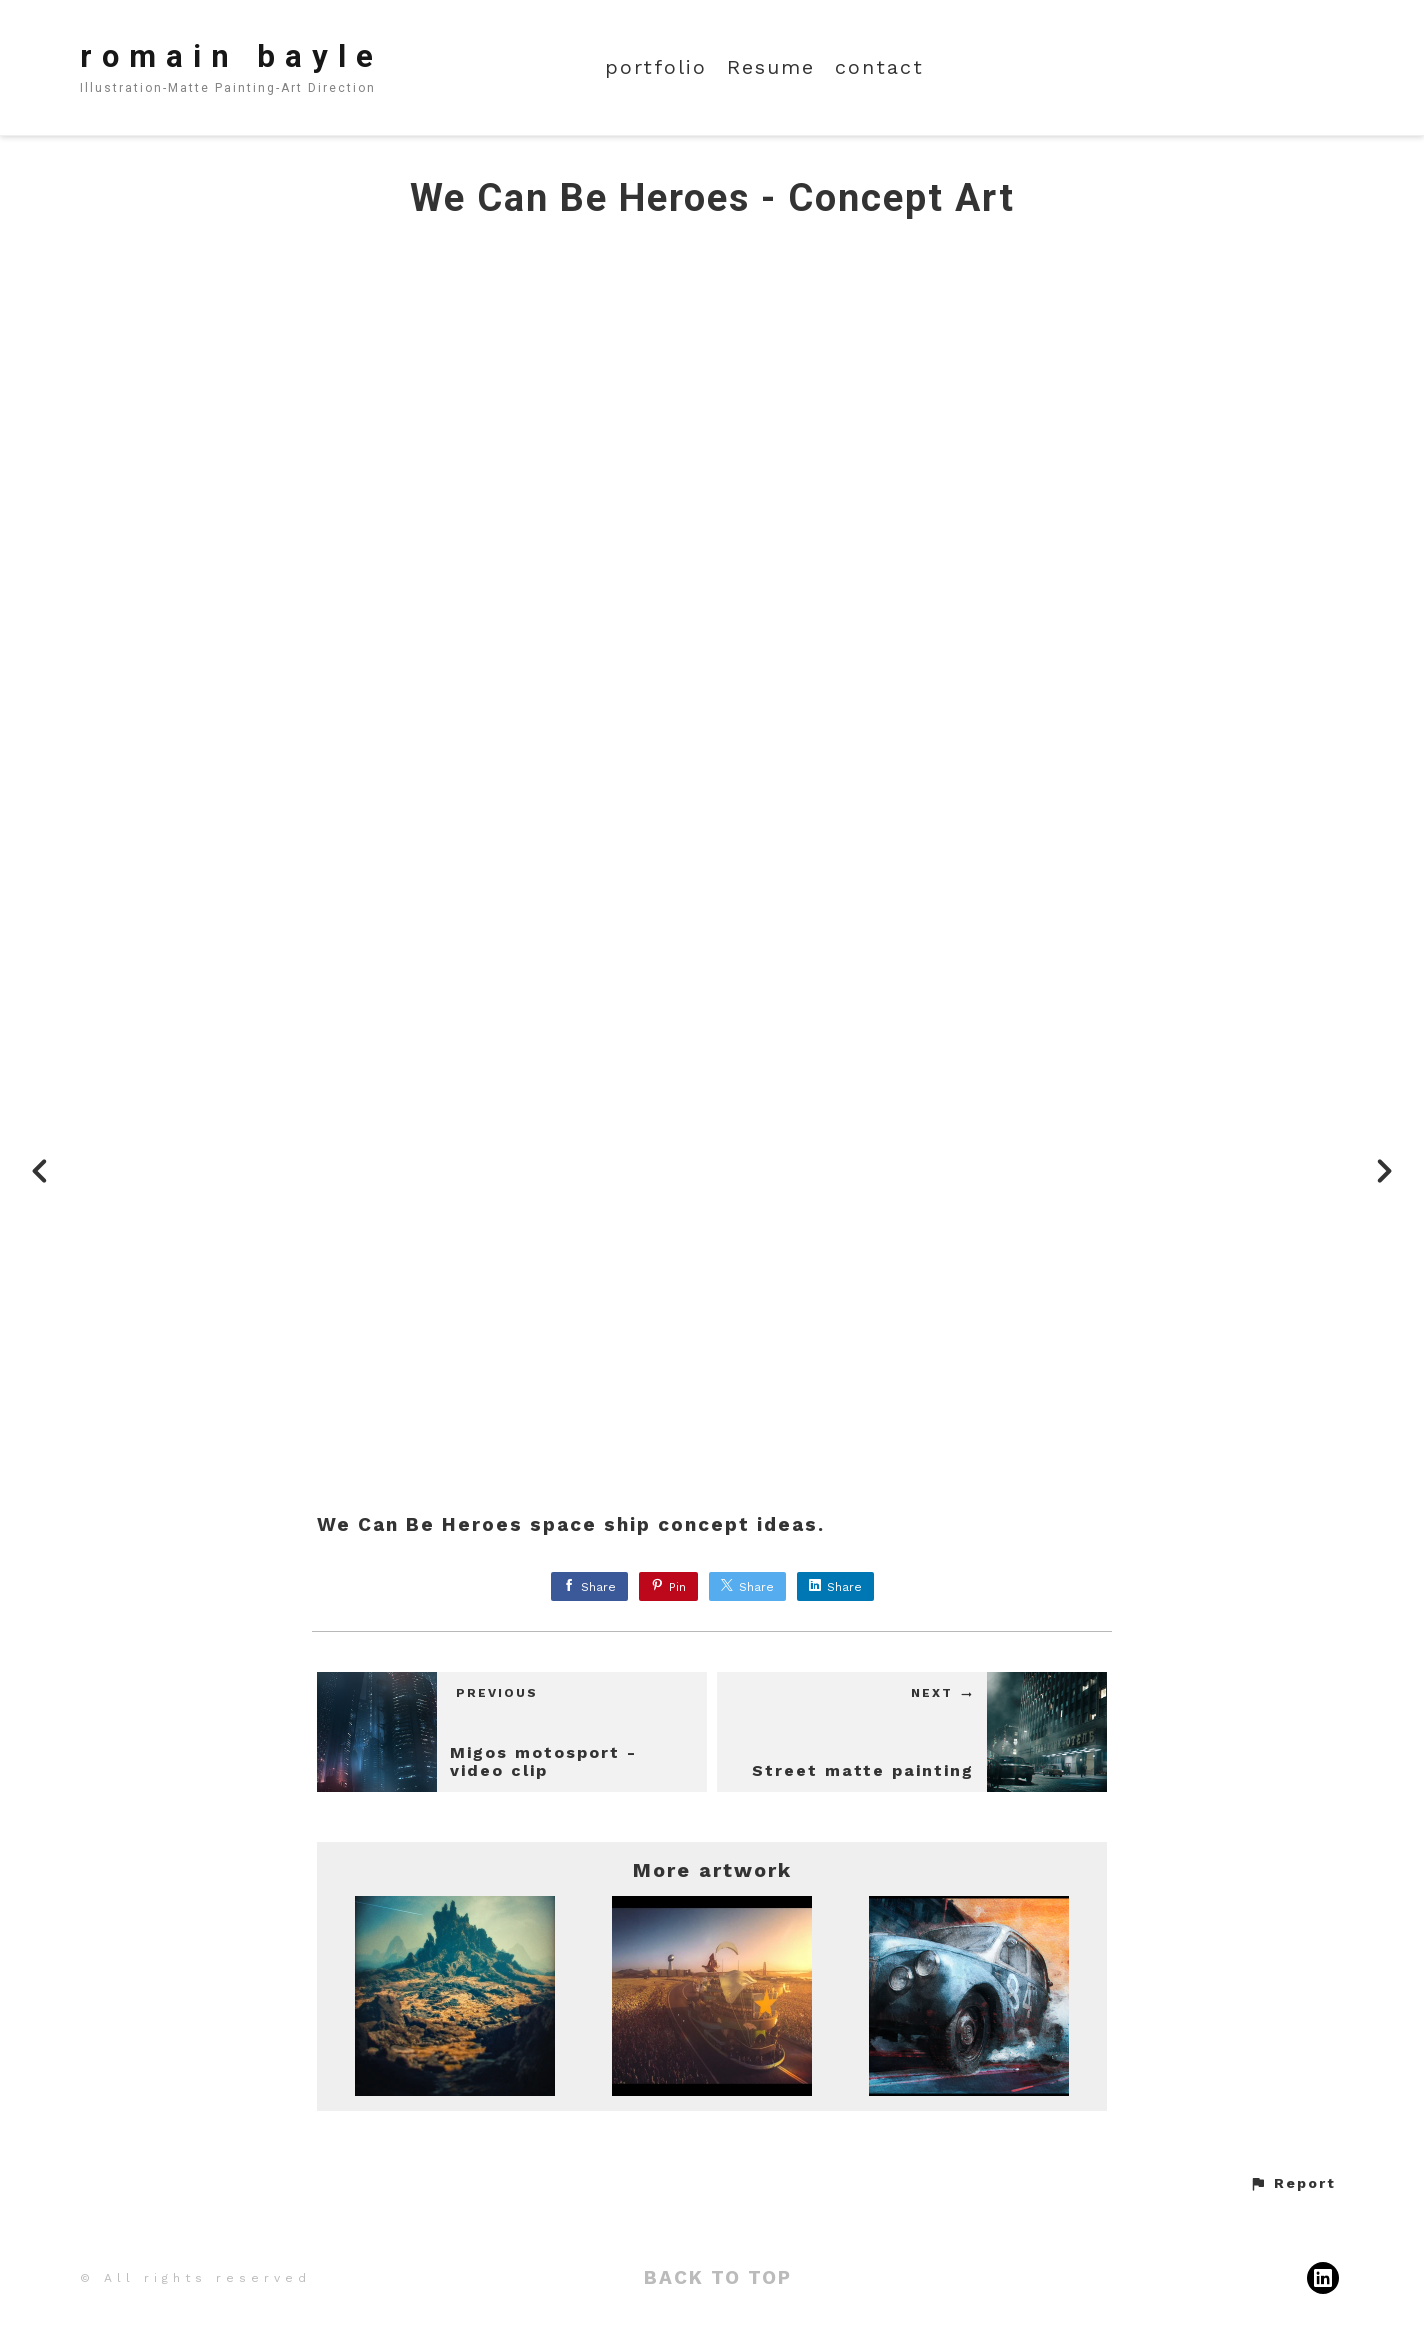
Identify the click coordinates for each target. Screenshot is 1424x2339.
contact (879, 67)
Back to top (718, 2277)
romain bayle (231, 56)
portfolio (656, 67)
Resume (771, 67)
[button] (1292, 2184)
